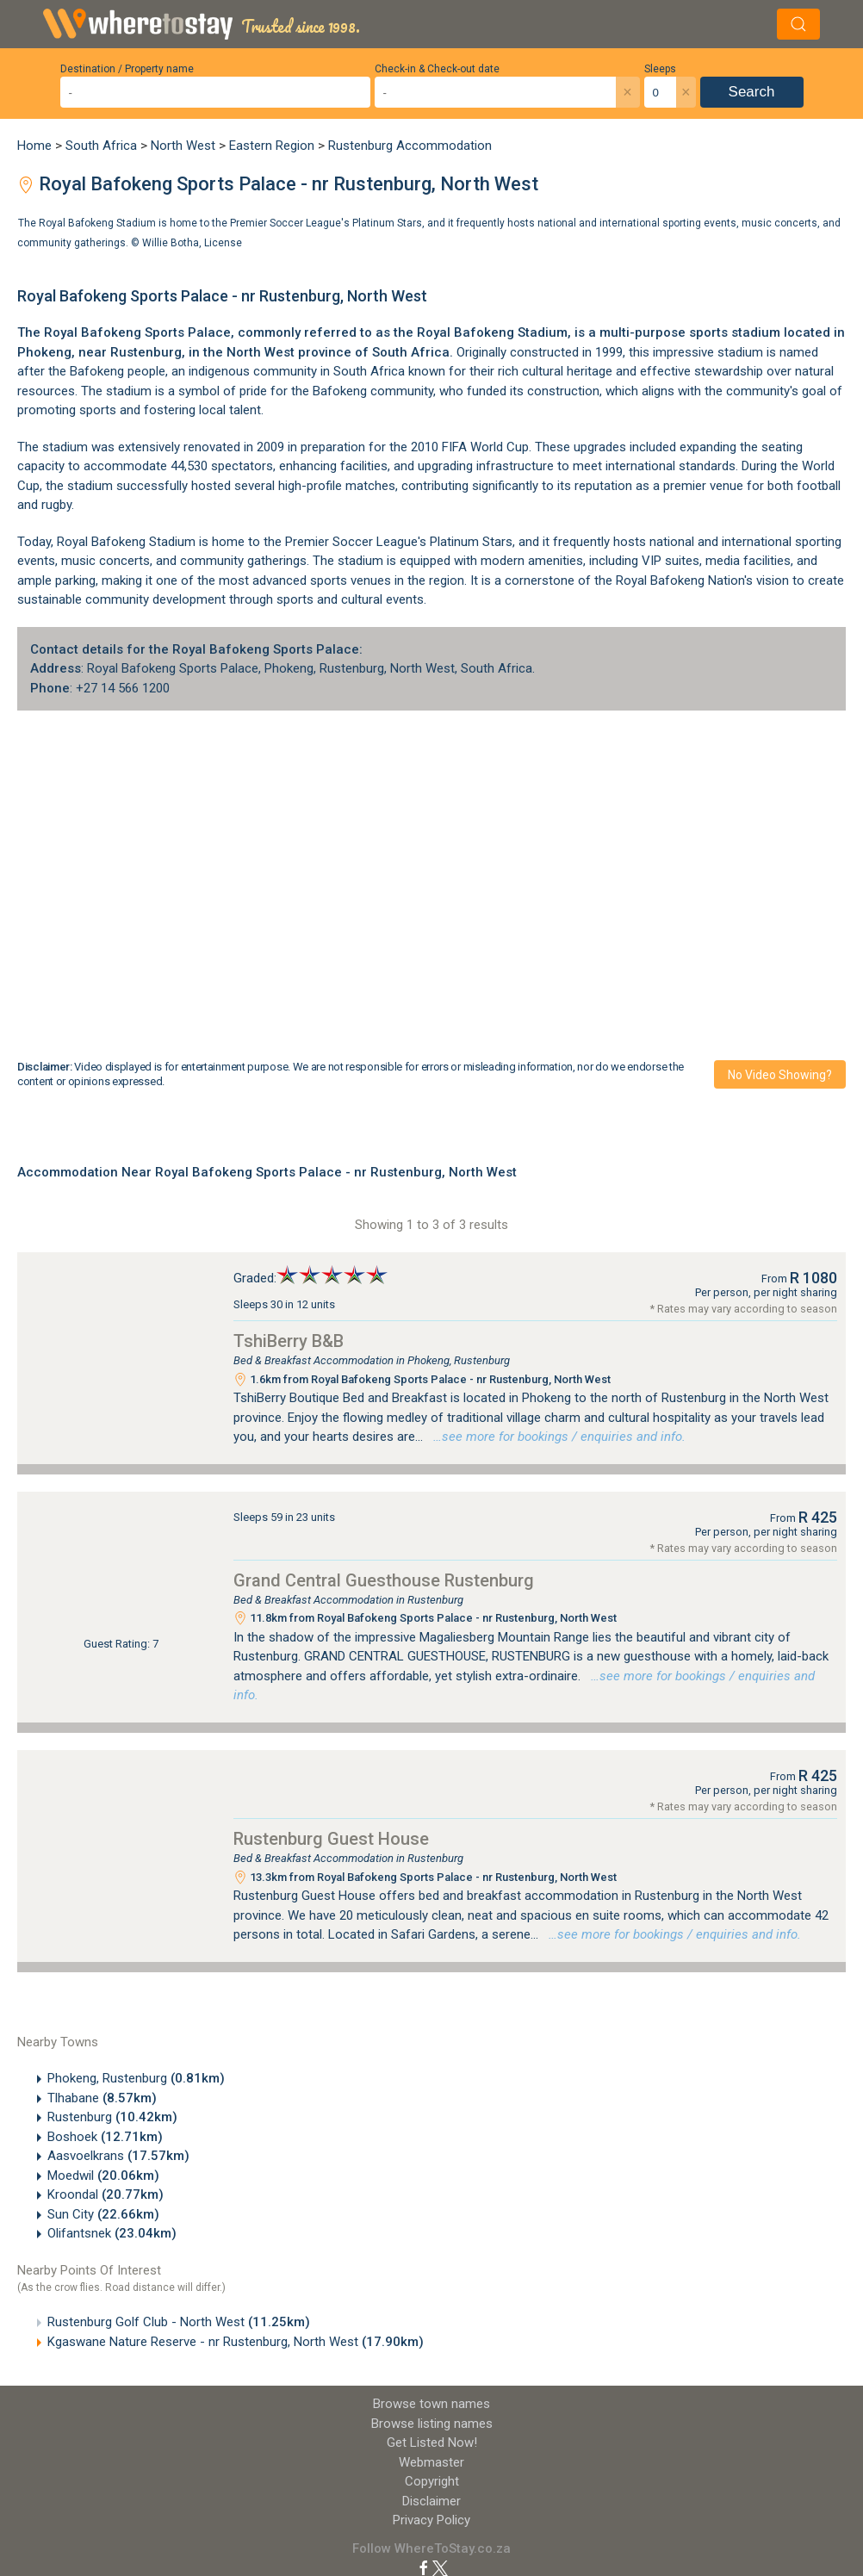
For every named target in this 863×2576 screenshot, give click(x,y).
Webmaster (431, 2462)
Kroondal (105, 2194)
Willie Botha (170, 242)
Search (752, 92)
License (223, 242)
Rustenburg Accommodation (410, 145)
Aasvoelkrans (118, 2155)
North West (183, 145)
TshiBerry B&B (288, 1341)
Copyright (432, 2481)
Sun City (103, 2214)
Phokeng (44, 352)
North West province (289, 352)
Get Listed (432, 2442)
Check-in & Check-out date (437, 69)
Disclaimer (431, 2501)
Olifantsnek (112, 2233)
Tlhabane (102, 2098)
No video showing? (780, 1075)
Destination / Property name (127, 69)
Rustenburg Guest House (331, 1838)
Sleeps (660, 69)
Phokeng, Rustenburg (136, 2078)
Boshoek (105, 2137)
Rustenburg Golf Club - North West (178, 2322)
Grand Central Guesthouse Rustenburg (383, 1580)
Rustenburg (112, 2117)
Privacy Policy (431, 2520)
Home (34, 145)
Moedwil (103, 2175)
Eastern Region (271, 145)
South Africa (101, 145)
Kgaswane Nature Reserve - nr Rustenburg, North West (235, 2341)
